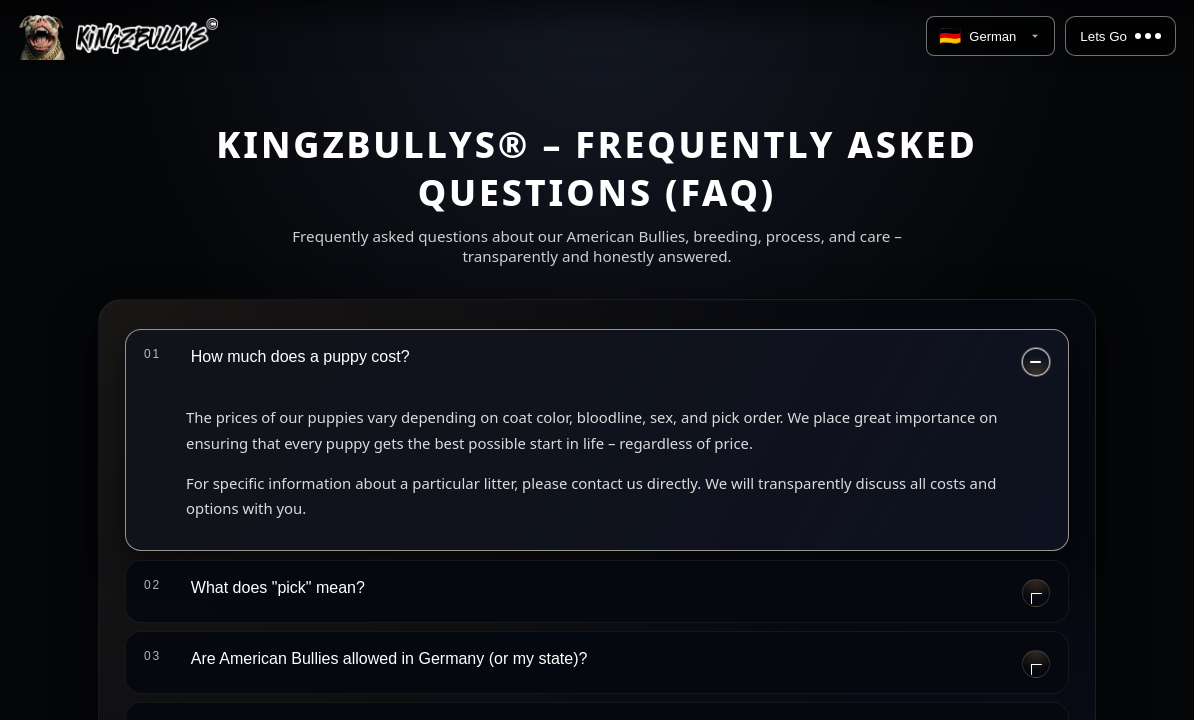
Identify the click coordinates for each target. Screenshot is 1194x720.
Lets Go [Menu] (1120, 36)
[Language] (990, 36)
